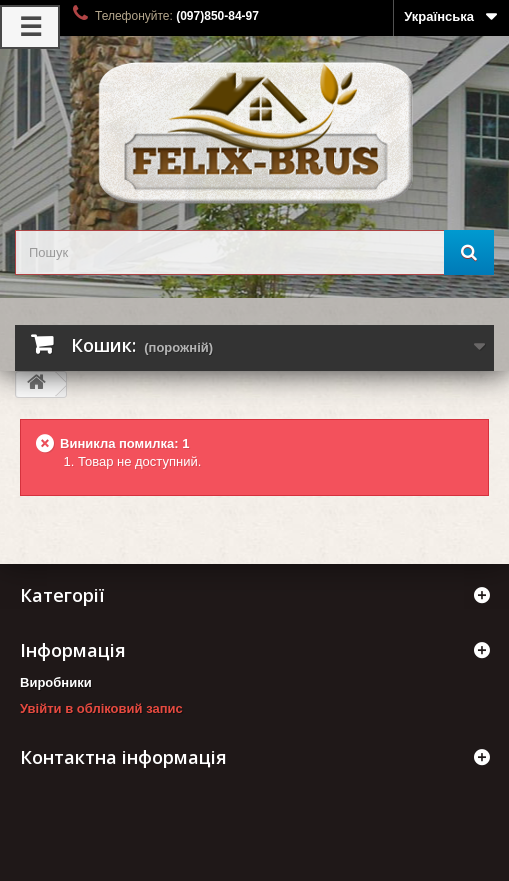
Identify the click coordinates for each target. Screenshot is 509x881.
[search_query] (254, 252)
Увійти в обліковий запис (101, 708)
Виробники (56, 682)
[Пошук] (469, 252)
